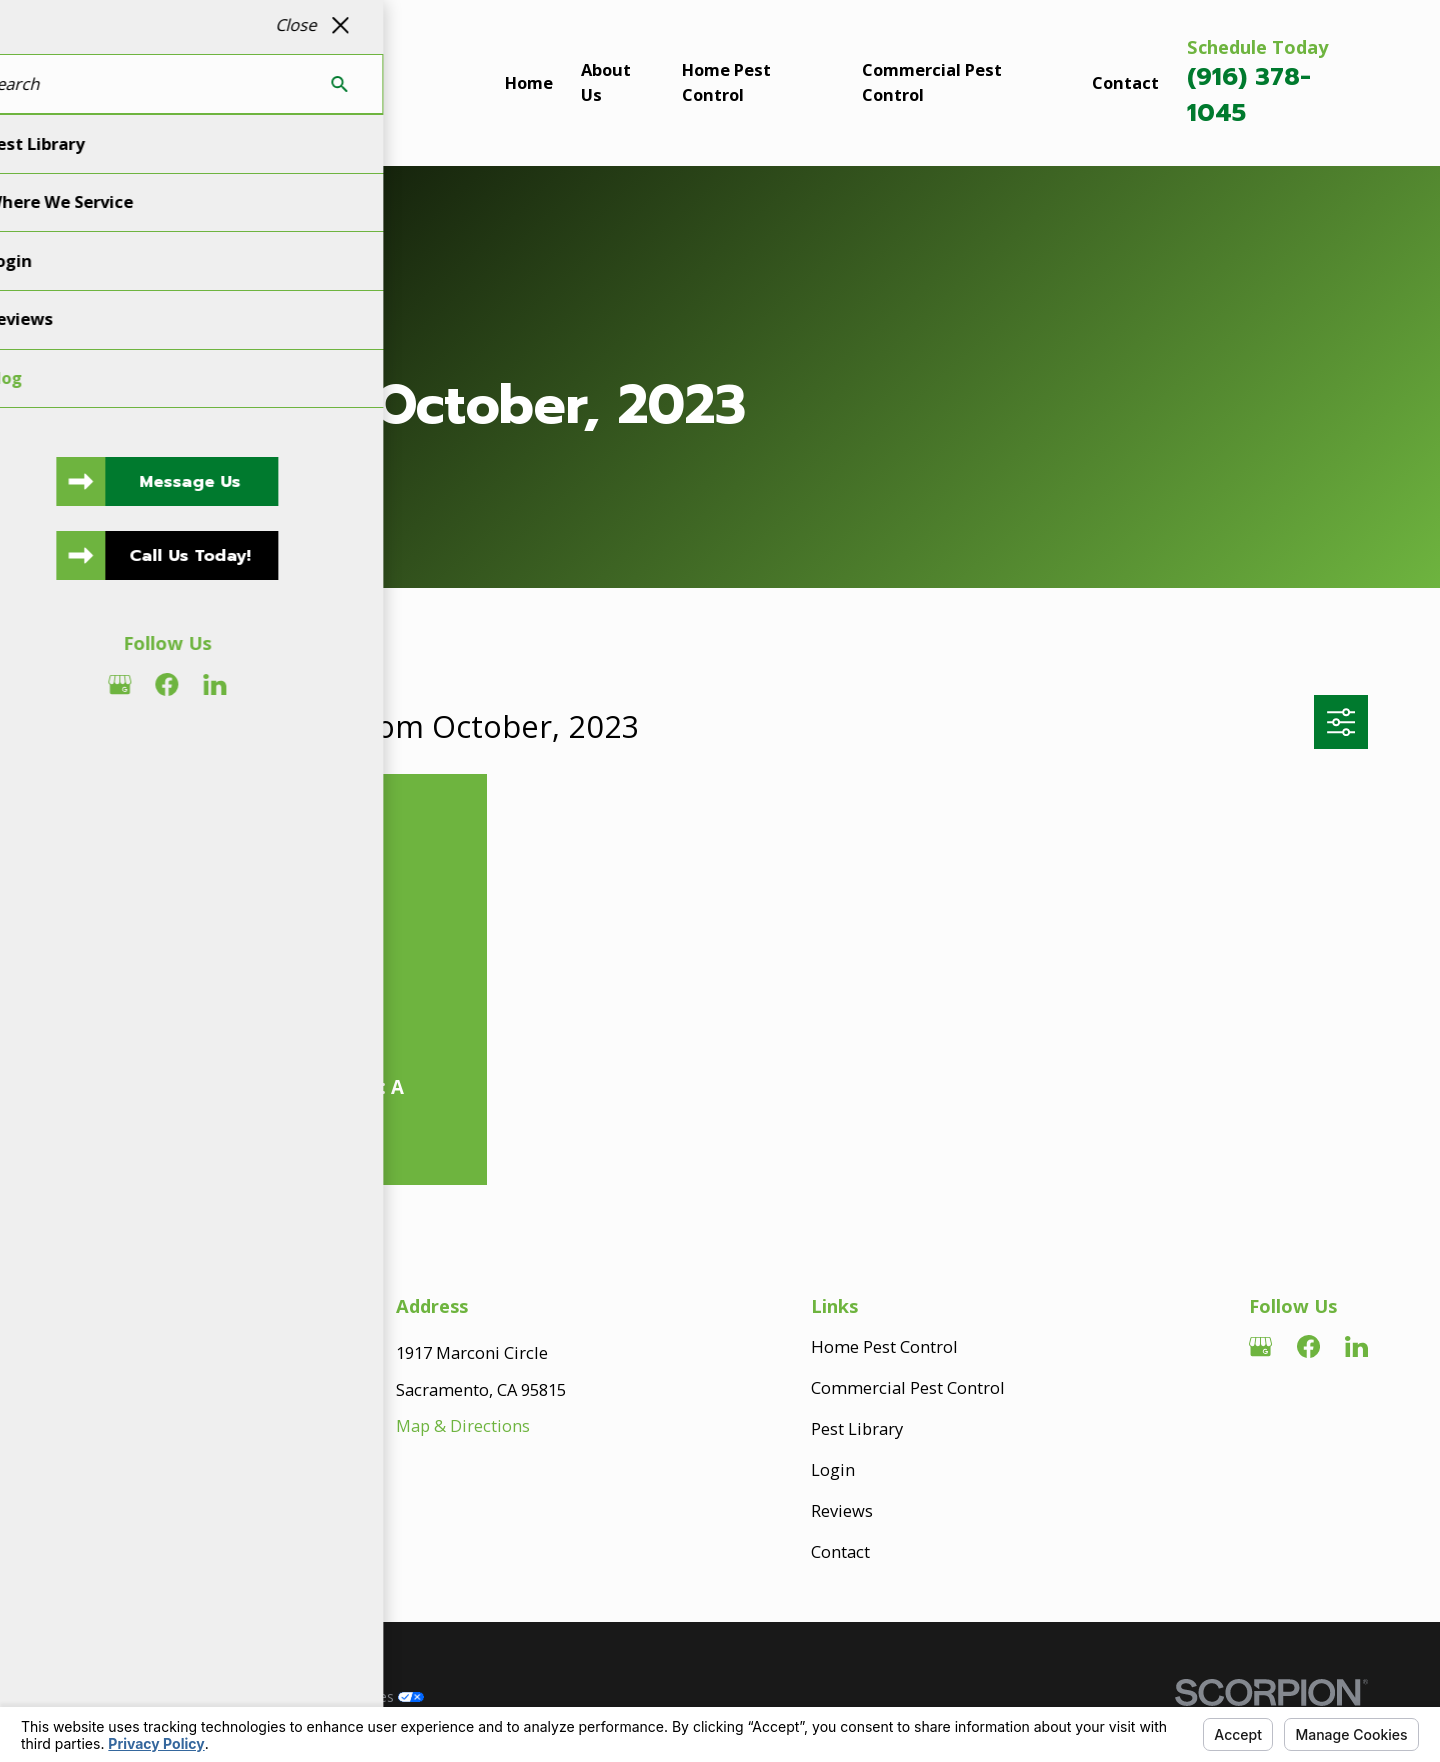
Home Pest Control (884, 1346)
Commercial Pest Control (908, 1387)
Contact (840, 1551)
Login (833, 1469)
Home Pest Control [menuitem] (726, 82)
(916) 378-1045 (1249, 94)
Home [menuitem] (529, 82)
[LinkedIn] (1356, 1346)
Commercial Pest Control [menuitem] (932, 82)
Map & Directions (463, 1425)
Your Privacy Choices (343, 1696)
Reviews (842, 1510)
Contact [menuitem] (1125, 82)
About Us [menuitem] (606, 82)
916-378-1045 (156, 1538)
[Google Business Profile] (1260, 1346)
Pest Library (857, 1428)
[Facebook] (1308, 1346)
